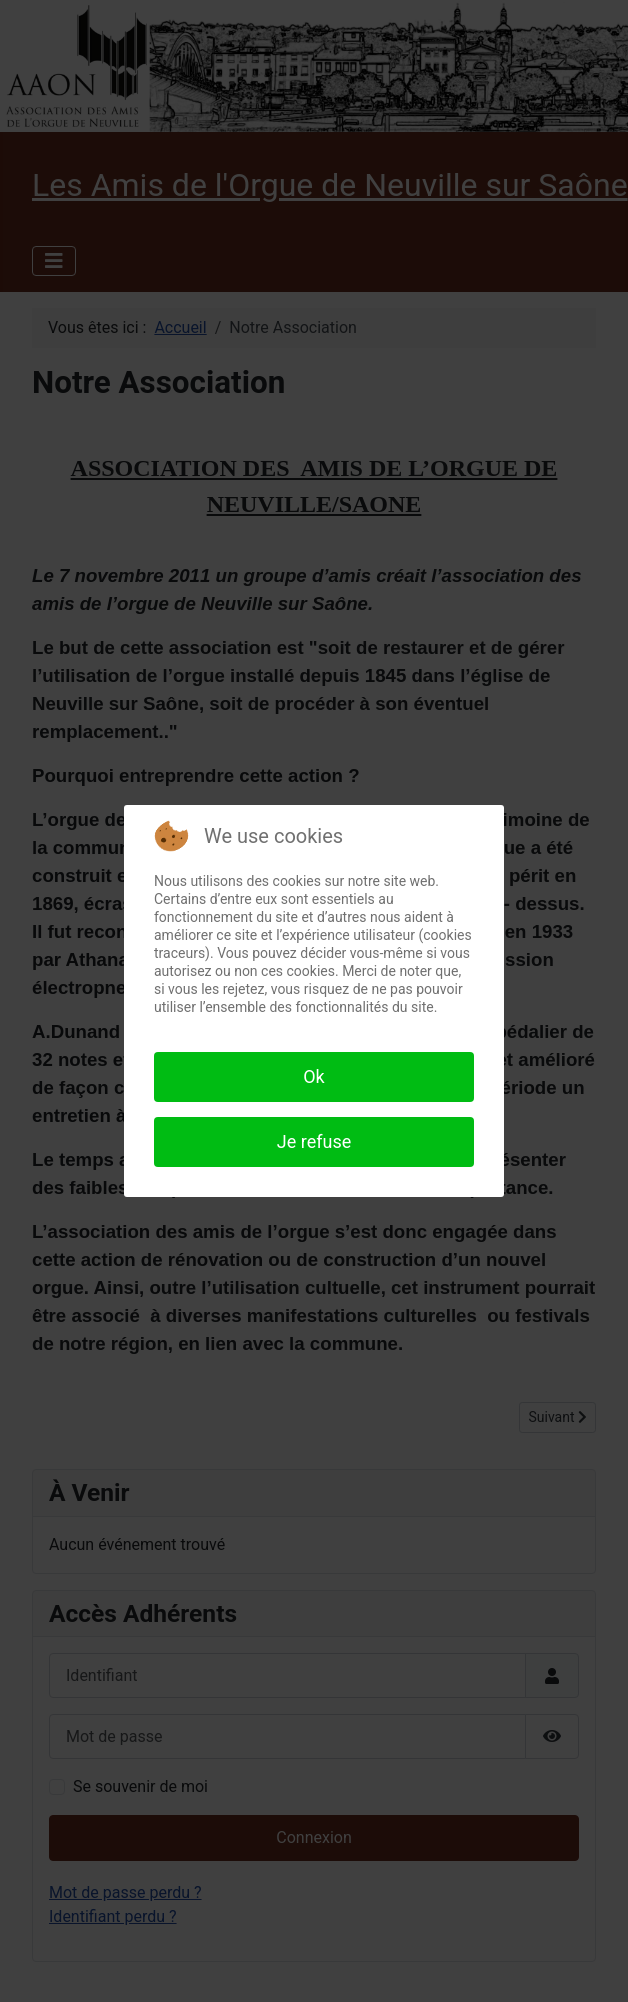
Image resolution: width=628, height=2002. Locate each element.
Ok (314, 1076)
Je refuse (314, 1141)
